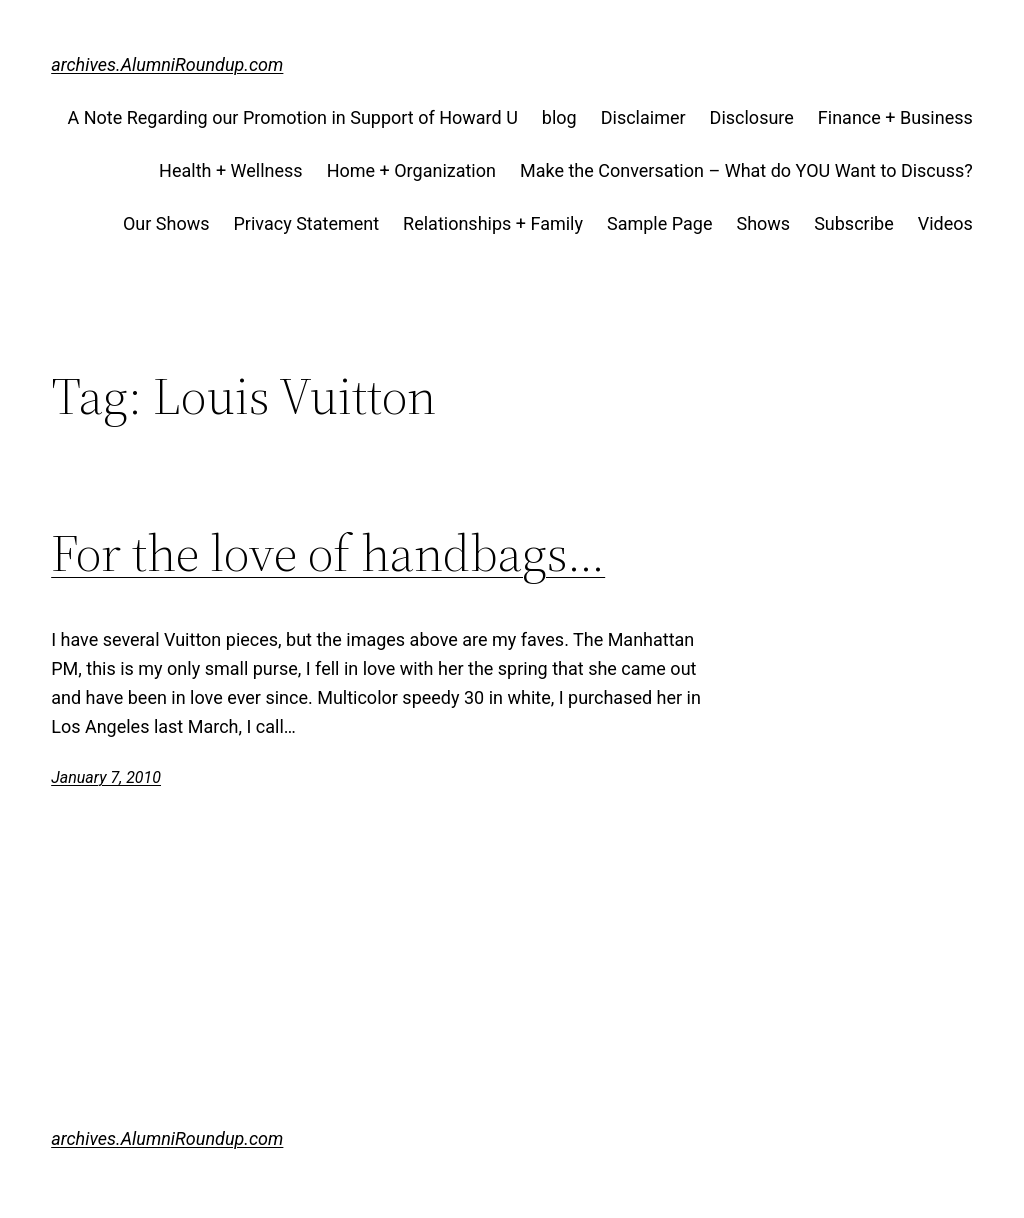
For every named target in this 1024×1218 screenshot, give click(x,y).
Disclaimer (643, 117)
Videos (945, 223)
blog (559, 117)
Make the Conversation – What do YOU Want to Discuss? (746, 170)
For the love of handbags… (328, 553)
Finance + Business (895, 117)
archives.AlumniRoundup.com (167, 64)
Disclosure (752, 117)
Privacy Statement (307, 223)
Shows (763, 223)
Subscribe (854, 223)
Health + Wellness (231, 170)
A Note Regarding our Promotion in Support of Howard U (292, 117)
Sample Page (659, 223)
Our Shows (166, 223)
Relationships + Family (493, 223)
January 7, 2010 (106, 777)
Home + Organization (411, 170)
